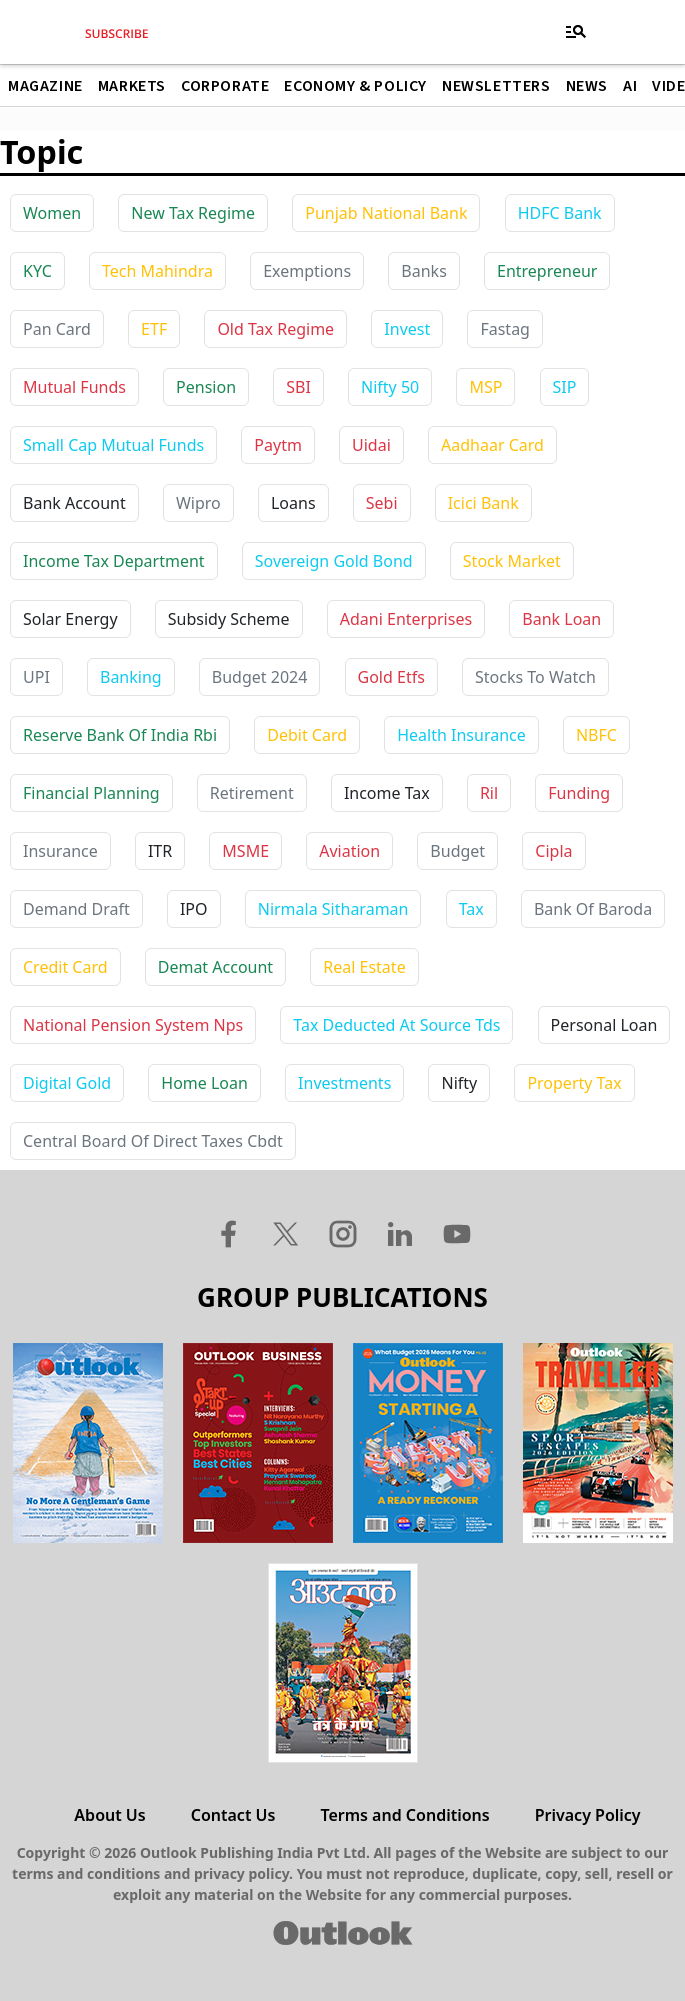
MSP (485, 387)
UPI (36, 677)
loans (293, 503)
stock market (512, 561)
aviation (349, 851)
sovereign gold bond (334, 561)
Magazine (45, 86)
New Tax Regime (193, 213)
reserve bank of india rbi (120, 735)
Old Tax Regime (275, 329)
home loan (204, 1083)
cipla (553, 851)
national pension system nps (133, 1025)
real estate (364, 967)
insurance (60, 851)
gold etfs (391, 677)
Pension (206, 387)
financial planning (91, 793)
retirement (252, 793)
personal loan (604, 1025)
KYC (37, 271)
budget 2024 (260, 677)
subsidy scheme (229, 619)
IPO (194, 909)
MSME (245, 851)
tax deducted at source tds (396, 1025)
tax (471, 909)
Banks (423, 271)
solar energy (70, 619)
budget (457, 851)
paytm (278, 445)
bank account (74, 503)
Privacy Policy (588, 1815)
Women (52, 213)
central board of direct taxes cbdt (153, 1141)
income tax (387, 793)
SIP (565, 387)
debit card (307, 735)
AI (630, 86)
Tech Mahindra (157, 271)
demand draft (76, 909)
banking (131, 677)
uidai (371, 445)
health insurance (461, 735)
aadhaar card (492, 445)
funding (579, 793)
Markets (132, 86)
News (587, 86)
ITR (160, 851)
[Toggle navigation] (576, 32)
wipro (198, 503)
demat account (215, 967)
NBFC (596, 735)
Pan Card (57, 329)
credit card (65, 967)
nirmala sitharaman (333, 909)
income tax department (114, 561)
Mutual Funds (74, 387)
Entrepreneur (547, 271)
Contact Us (233, 1815)
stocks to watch (535, 677)
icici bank (483, 503)
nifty (459, 1083)
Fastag (505, 329)
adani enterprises (406, 619)
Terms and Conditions (404, 1815)
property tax (574, 1083)
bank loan (561, 619)
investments (344, 1083)
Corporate (225, 86)
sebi (382, 503)
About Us (109, 1815)
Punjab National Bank (386, 213)
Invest (407, 329)
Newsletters (496, 86)
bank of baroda (593, 909)
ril (489, 793)
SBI (298, 387)
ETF (154, 329)
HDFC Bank (560, 213)
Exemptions (307, 271)
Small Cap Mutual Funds (113, 445)
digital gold (67, 1083)
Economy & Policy (355, 86)
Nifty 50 (390, 387)
